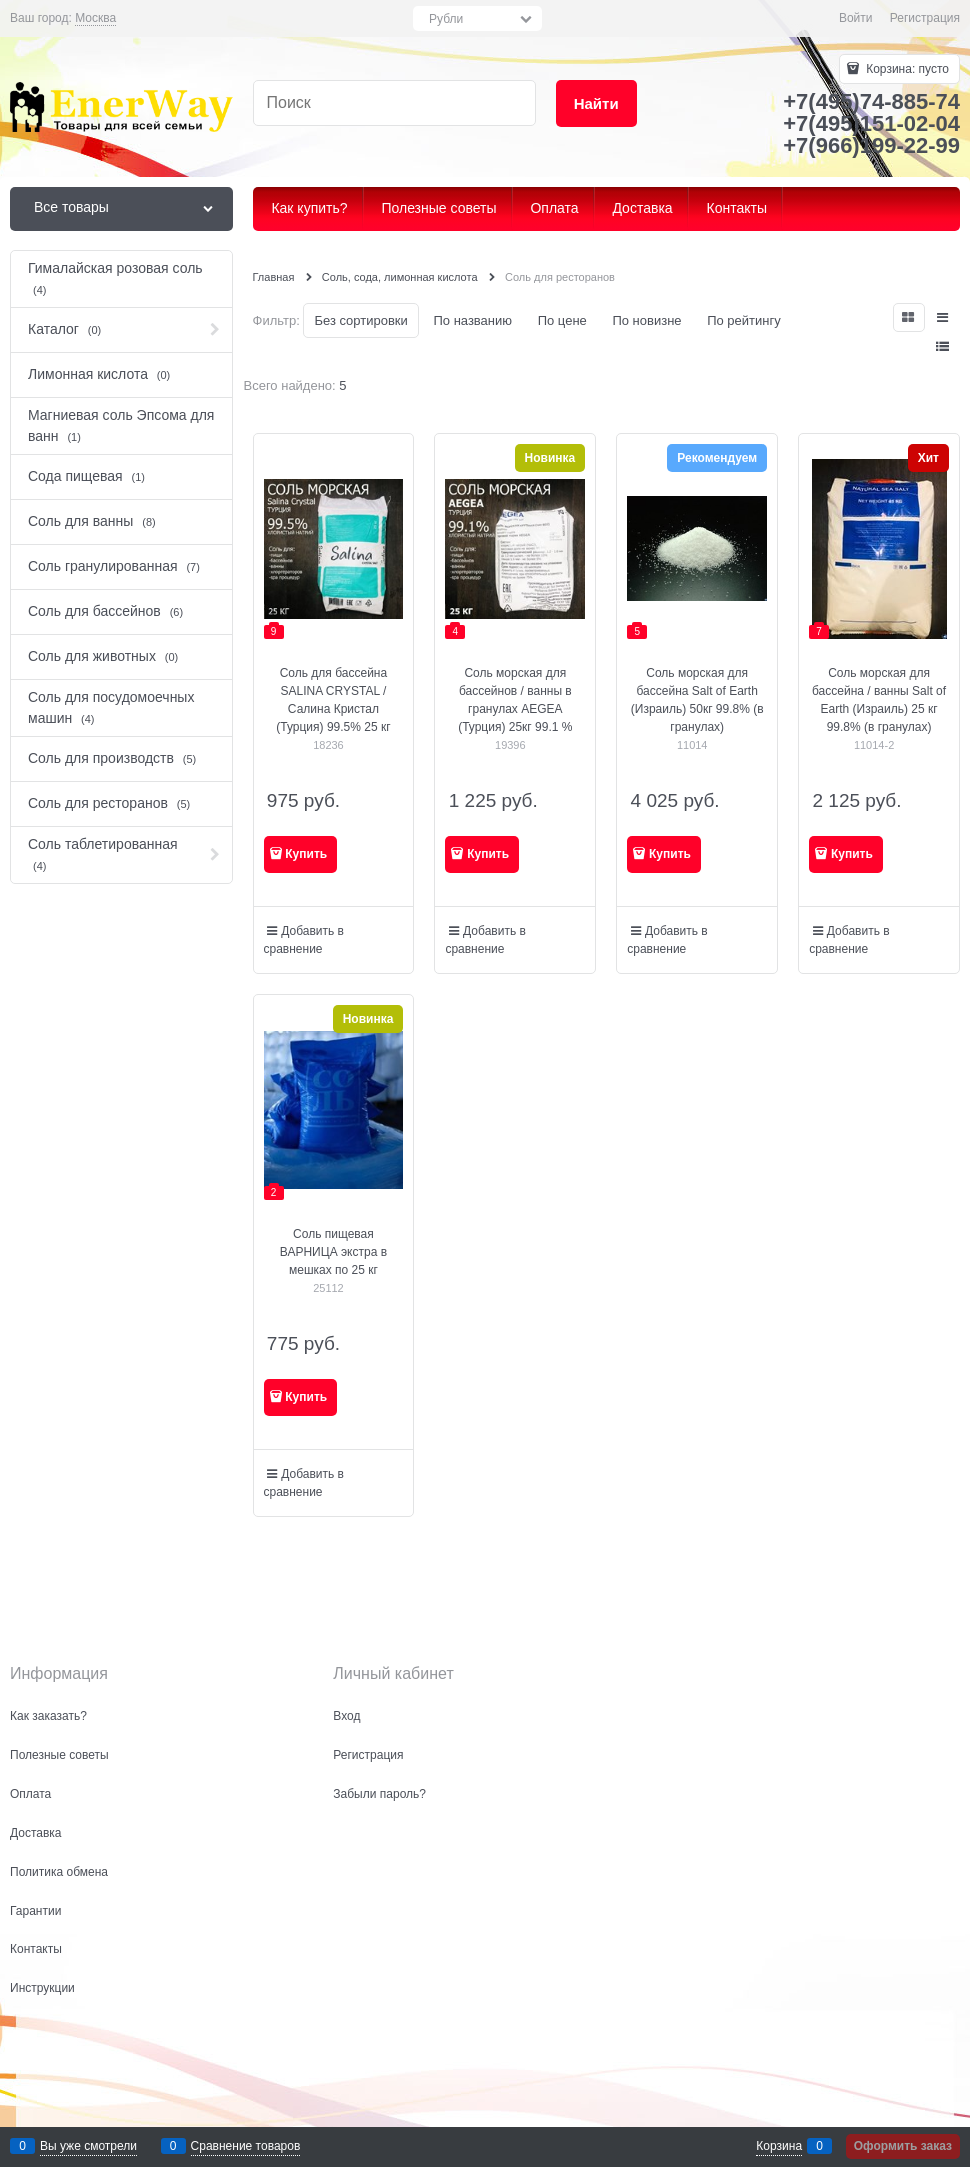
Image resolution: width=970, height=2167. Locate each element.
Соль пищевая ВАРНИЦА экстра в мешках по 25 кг (333, 1252)
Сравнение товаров (246, 2146)
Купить (306, 854)
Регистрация (925, 18)
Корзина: (906, 69)
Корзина (779, 2146)
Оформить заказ (903, 2146)
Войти (856, 18)
